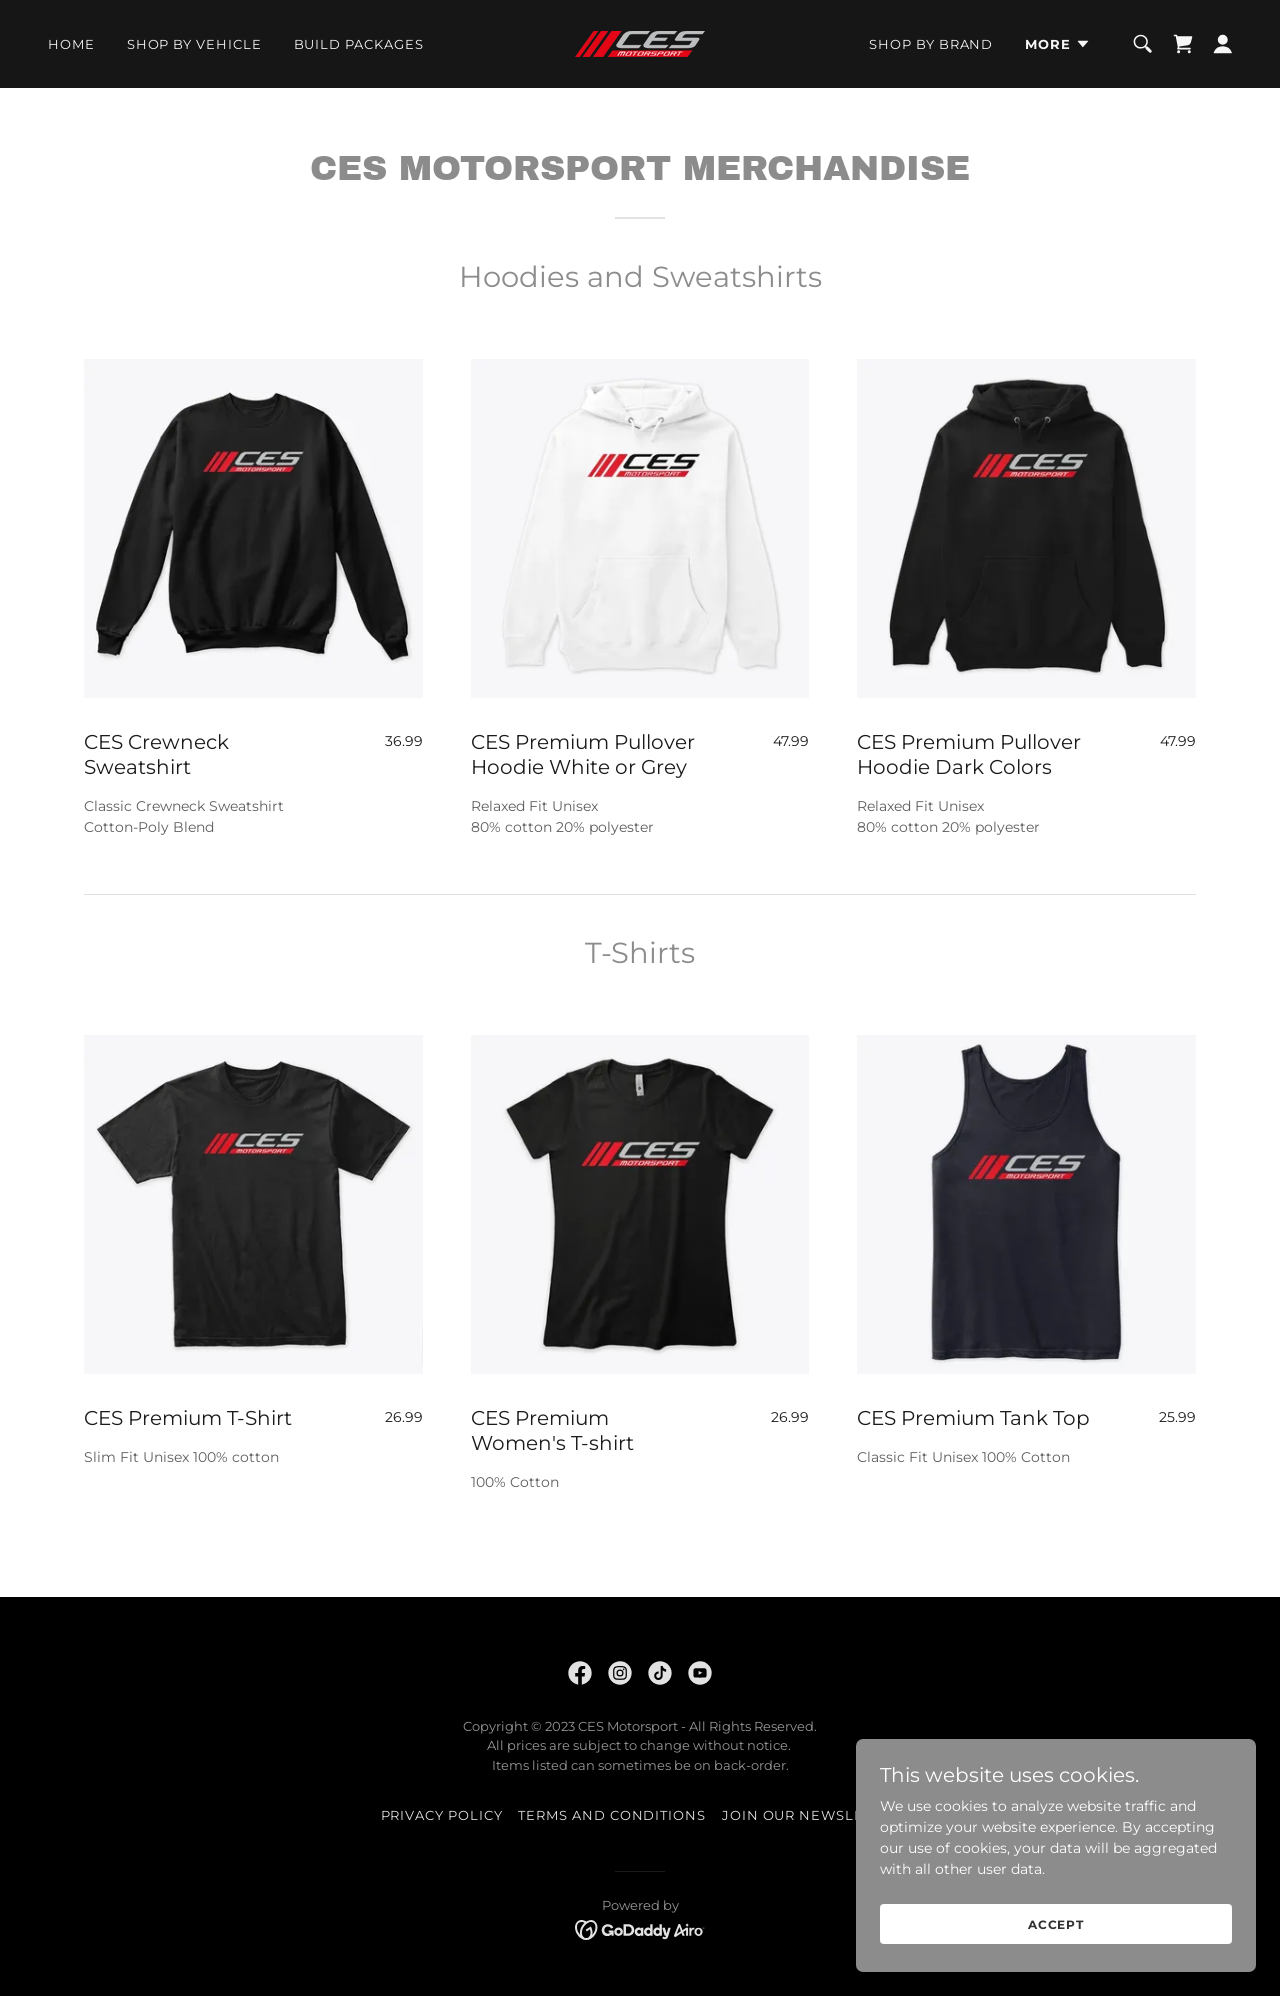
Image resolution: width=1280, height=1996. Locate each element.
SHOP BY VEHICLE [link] (194, 44)
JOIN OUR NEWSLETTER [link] (811, 1815)
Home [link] (71, 44)
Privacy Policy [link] (442, 1815)
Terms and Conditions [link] (611, 1815)
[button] (1058, 44)
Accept (1056, 1938)
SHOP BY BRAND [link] (931, 44)
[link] (640, 43)
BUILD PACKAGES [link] (359, 44)
